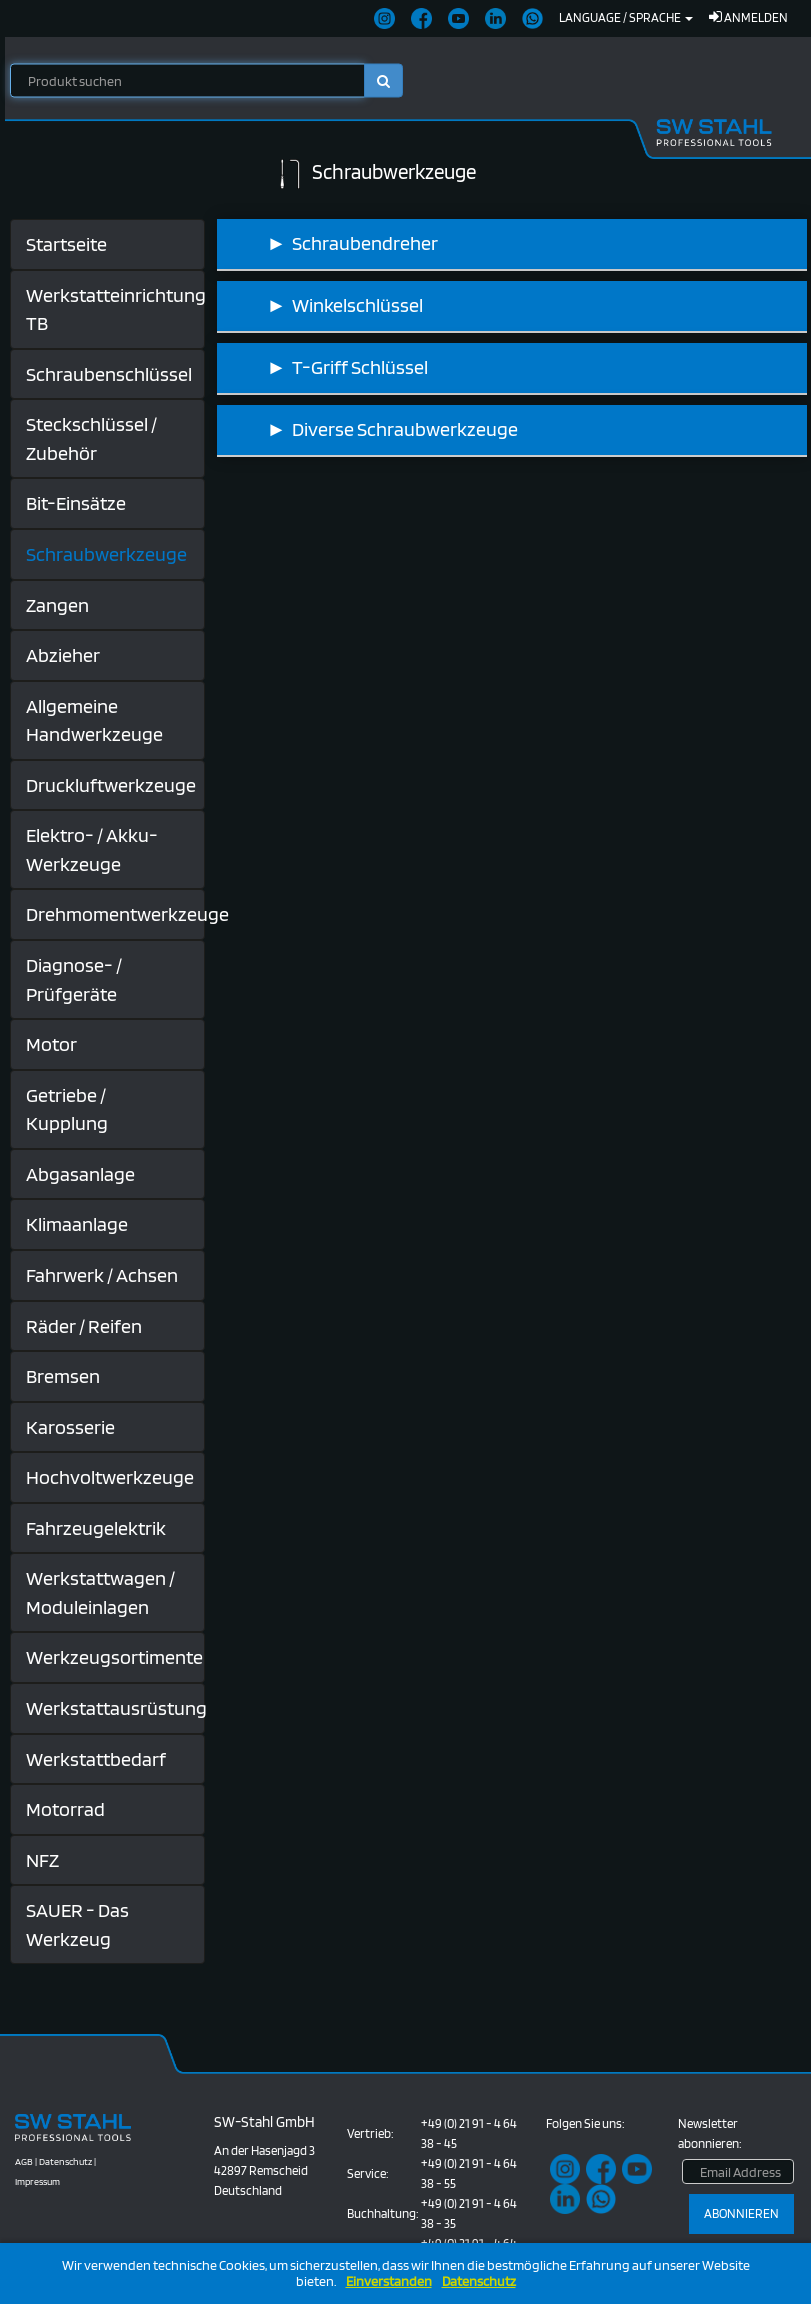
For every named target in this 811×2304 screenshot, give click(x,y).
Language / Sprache (626, 17)
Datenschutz (479, 2281)
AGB (24, 2161)
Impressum (37, 2181)
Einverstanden (389, 2281)
